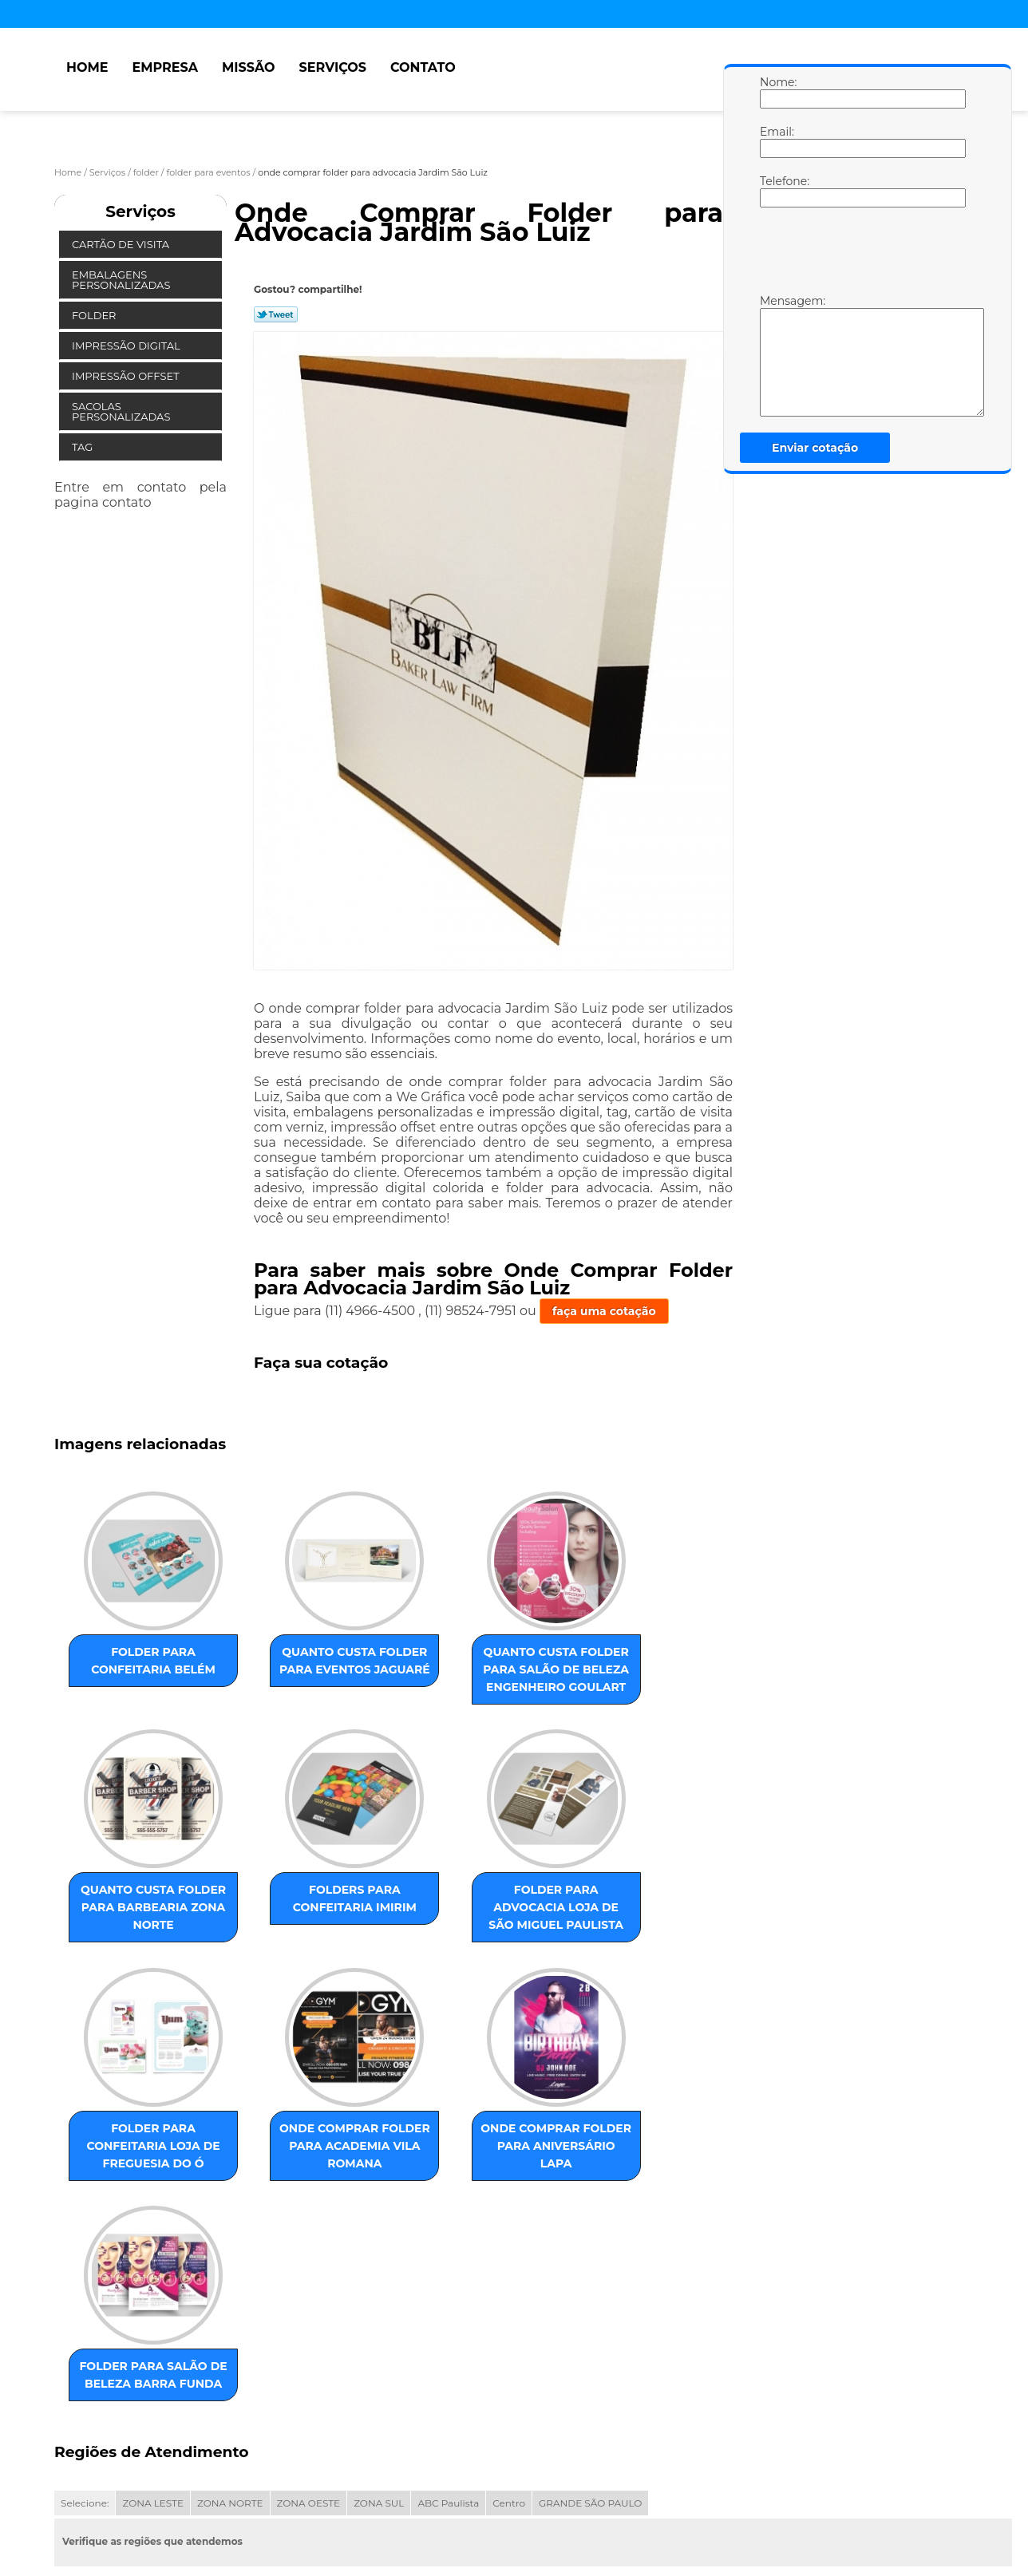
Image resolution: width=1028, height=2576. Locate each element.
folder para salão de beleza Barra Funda (296, 2195)
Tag (84, 447)
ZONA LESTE (153, 2350)
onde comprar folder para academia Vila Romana (620, 1949)
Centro (508, 2350)
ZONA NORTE (230, 2350)
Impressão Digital (127, 345)
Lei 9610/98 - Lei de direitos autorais (239, 2441)
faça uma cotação (604, 1311)
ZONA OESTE (309, 2350)
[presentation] (861, 254)
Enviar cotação (815, 448)
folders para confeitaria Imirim (134, 1941)
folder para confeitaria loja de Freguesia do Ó (457, 1949)
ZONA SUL (379, 2350)
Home (87, 67)
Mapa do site (358, 2499)
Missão (248, 67)
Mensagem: (776, 355)
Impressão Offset (127, 375)
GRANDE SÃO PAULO (590, 2350)
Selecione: (85, 2350)
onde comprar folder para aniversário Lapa (133, 2204)
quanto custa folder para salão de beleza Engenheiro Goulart (458, 1686)
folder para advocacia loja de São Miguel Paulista (296, 1949)
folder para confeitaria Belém (134, 1668)
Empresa (165, 67)
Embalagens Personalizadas (122, 279)
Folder (95, 315)
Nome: (776, 92)
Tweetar (276, 314)
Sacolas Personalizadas (122, 411)
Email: (776, 141)
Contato (423, 67)
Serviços (332, 67)
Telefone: (776, 190)
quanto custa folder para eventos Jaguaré (296, 1677)
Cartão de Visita (122, 244)
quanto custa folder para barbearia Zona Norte (620, 1677)
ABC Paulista (448, 2350)
